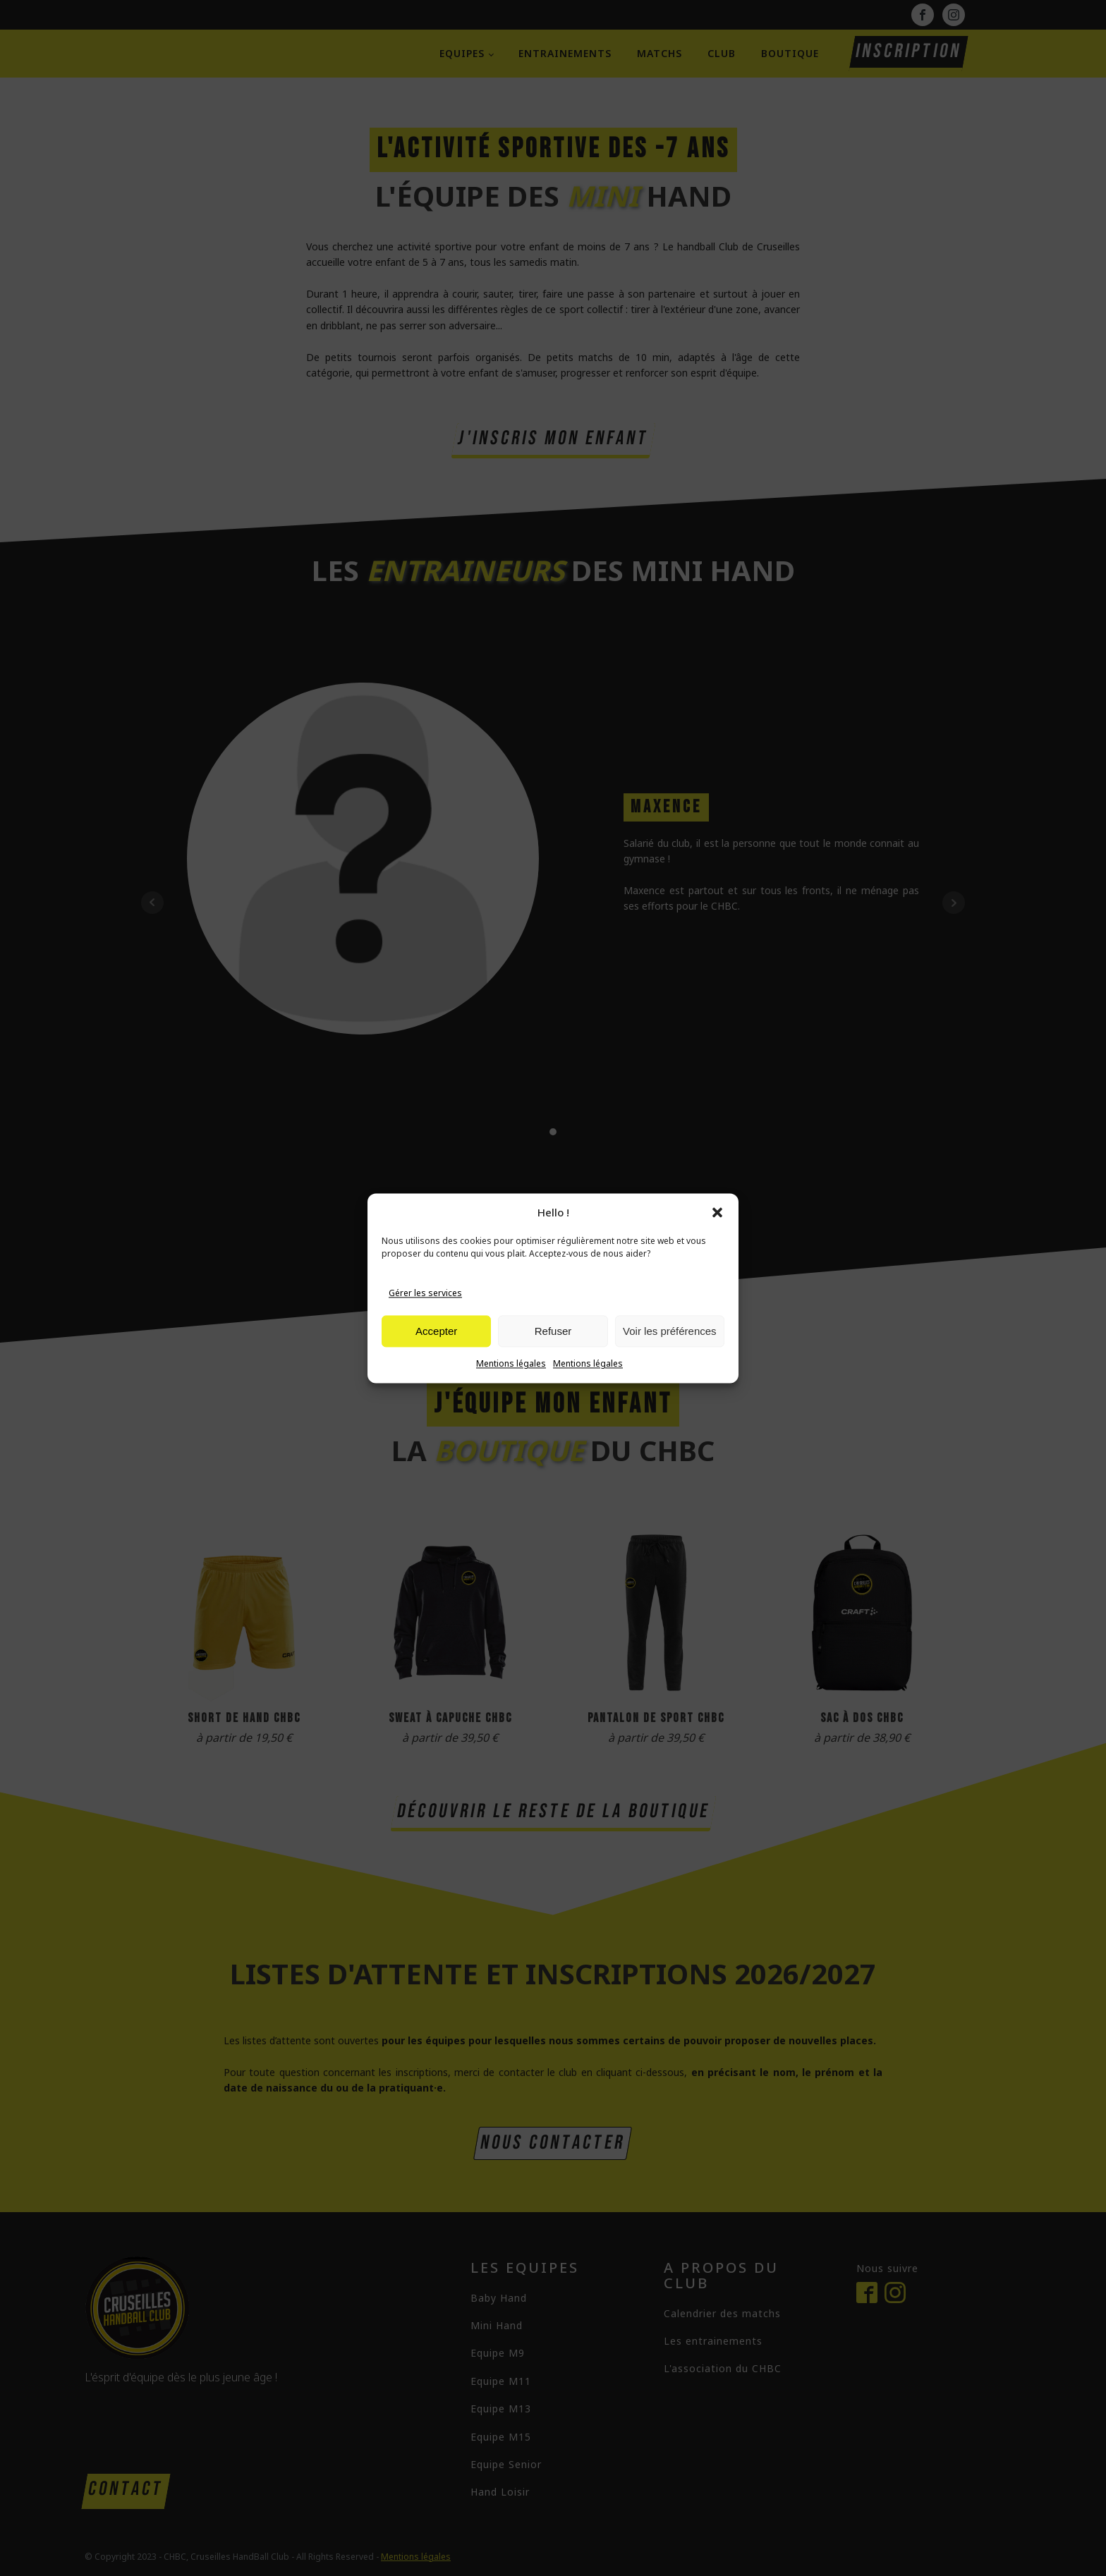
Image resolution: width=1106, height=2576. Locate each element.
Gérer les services (425, 1311)
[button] (717, 1230)
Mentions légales (511, 1382)
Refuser (553, 1349)
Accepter (436, 1349)
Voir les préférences (670, 1349)
